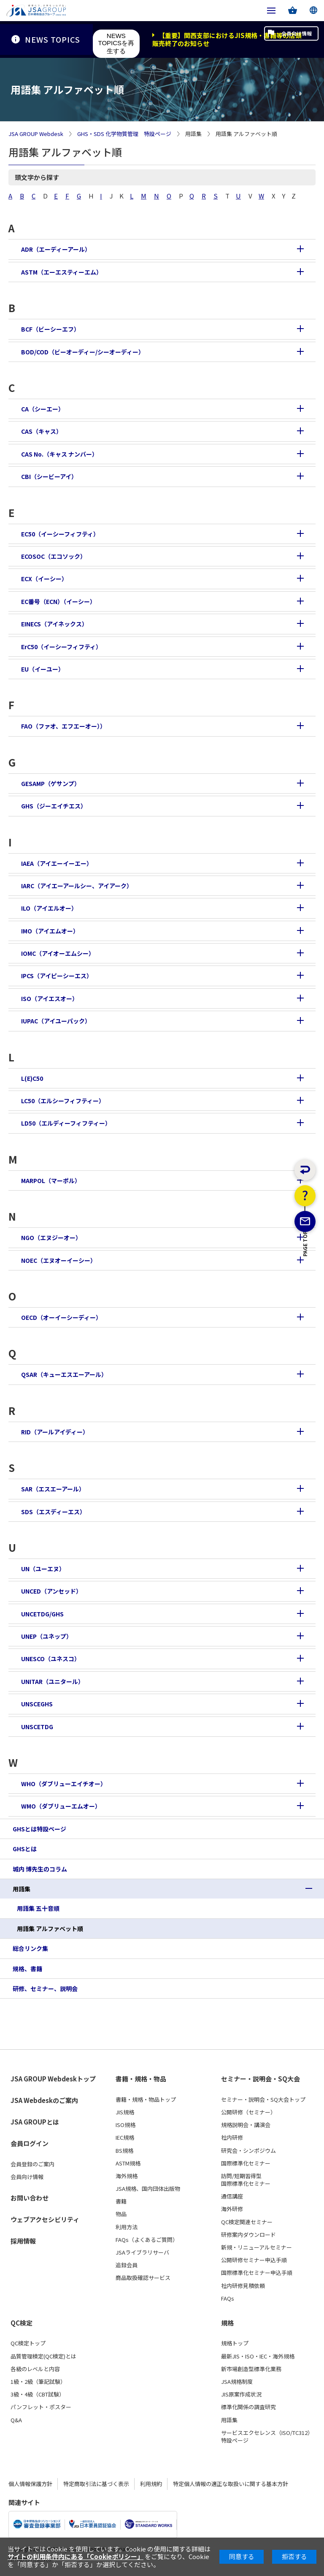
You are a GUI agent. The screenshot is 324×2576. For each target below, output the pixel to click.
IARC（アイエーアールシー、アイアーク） (76, 885)
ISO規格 (125, 2125)
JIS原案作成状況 (241, 2394)
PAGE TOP (305, 1285)
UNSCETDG (37, 1726)
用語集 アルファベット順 (50, 1928)
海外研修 (232, 2209)
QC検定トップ (28, 2343)
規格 (227, 2323)
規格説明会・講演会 (245, 2125)
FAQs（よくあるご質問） (147, 2240)
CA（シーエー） (42, 409)
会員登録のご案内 (32, 2164)
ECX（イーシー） (44, 578)
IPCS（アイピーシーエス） (56, 975)
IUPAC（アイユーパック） (56, 1021)
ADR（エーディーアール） (56, 249)
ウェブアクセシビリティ (45, 2219)
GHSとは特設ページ (39, 1829)
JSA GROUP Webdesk (35, 134)
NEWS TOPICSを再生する (116, 43)
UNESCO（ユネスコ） (50, 1658)
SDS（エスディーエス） (53, 1511)
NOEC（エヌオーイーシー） (58, 1260)
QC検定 (21, 2323)
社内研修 (232, 2137)
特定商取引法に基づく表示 (96, 2484)
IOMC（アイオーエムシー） (57, 953)
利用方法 (127, 2227)
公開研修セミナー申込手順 (254, 2260)
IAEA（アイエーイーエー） (56, 863)
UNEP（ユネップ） (46, 1636)
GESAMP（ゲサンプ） (50, 783)
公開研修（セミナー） (248, 2112)
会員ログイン (30, 2143)
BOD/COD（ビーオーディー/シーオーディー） (82, 352)
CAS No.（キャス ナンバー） (59, 454)
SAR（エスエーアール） (53, 1489)
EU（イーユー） (42, 669)
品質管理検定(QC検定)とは (43, 2356)
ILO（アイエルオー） (49, 908)
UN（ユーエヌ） (43, 1568)
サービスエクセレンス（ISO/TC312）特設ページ (267, 2436)
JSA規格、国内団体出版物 (148, 2188)
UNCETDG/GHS (42, 1614)
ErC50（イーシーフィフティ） (61, 646)
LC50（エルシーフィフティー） (63, 1100)
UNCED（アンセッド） (51, 1591)
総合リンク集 (30, 1948)
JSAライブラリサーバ (142, 2252)
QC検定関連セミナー (247, 2222)
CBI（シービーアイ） (49, 476)
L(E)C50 (32, 1078)
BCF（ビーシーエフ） (50, 329)
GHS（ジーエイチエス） (53, 806)
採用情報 (23, 2240)
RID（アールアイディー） (55, 1432)
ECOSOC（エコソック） (53, 556)
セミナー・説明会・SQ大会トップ (263, 2099)
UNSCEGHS (37, 1704)
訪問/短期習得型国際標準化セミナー (245, 2179)
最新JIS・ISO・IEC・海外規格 (257, 2356)
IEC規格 (125, 2137)
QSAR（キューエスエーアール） (64, 1374)
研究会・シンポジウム (248, 2150)
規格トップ (234, 2343)
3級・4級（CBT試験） (38, 2394)
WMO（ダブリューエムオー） (61, 1806)
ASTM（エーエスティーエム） (61, 272)
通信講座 (232, 2196)
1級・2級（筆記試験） (38, 2382)
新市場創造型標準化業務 (251, 2369)
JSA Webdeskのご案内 (44, 2100)
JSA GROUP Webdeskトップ (53, 2079)
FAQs (227, 2298)
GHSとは (25, 1848)
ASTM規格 (128, 2163)
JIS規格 (125, 2112)
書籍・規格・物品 (141, 2079)
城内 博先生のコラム (40, 1869)
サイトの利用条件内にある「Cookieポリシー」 (75, 2556)
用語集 (21, 1889)
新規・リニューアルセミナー (256, 2247)
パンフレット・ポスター (41, 2407)
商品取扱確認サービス (143, 2278)
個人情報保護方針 (30, 2484)
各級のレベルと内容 (35, 2369)
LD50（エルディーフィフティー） (66, 1123)
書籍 (121, 2201)
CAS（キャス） (41, 431)
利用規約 (151, 2484)
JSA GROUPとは (35, 2121)
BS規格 (124, 2150)
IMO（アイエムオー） (50, 931)
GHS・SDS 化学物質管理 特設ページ (124, 134)
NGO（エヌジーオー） (51, 1237)
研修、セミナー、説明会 (45, 1988)
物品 (121, 2214)
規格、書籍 (27, 1968)
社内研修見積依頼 (243, 2286)
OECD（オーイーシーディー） (61, 1317)
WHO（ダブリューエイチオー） (63, 1783)
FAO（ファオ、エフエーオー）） (63, 726)
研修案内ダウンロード (248, 2235)
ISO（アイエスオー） (49, 998)
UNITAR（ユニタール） (52, 1681)
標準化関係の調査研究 (248, 2407)
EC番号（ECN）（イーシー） (58, 601)
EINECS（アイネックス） (54, 624)
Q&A (16, 2420)
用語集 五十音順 (38, 1908)
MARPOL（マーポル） (51, 1180)
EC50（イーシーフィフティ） (60, 534)
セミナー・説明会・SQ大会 (260, 2079)
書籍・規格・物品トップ (146, 2099)
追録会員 (127, 2265)
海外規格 (127, 2176)
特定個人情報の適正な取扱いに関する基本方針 (230, 2484)
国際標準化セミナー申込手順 (256, 2273)
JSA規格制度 (237, 2382)
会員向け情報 (285, 39)
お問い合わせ (30, 2197)
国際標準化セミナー (245, 2163)
